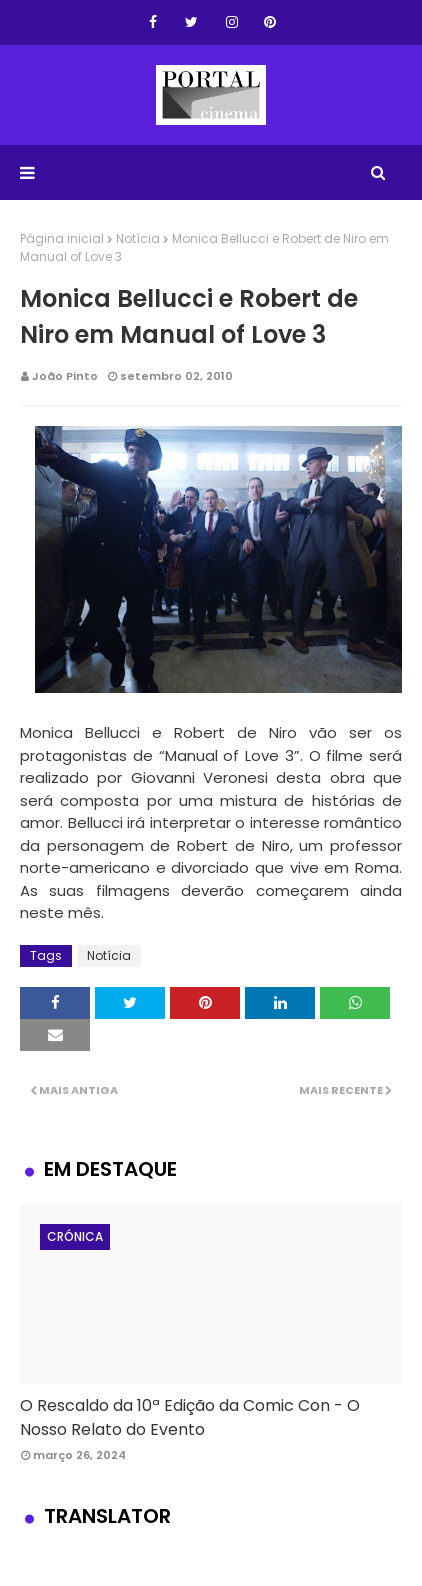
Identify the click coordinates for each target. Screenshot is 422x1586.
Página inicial (62, 238)
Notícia (138, 238)
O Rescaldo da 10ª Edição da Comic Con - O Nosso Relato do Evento (190, 1417)
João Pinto (65, 376)
